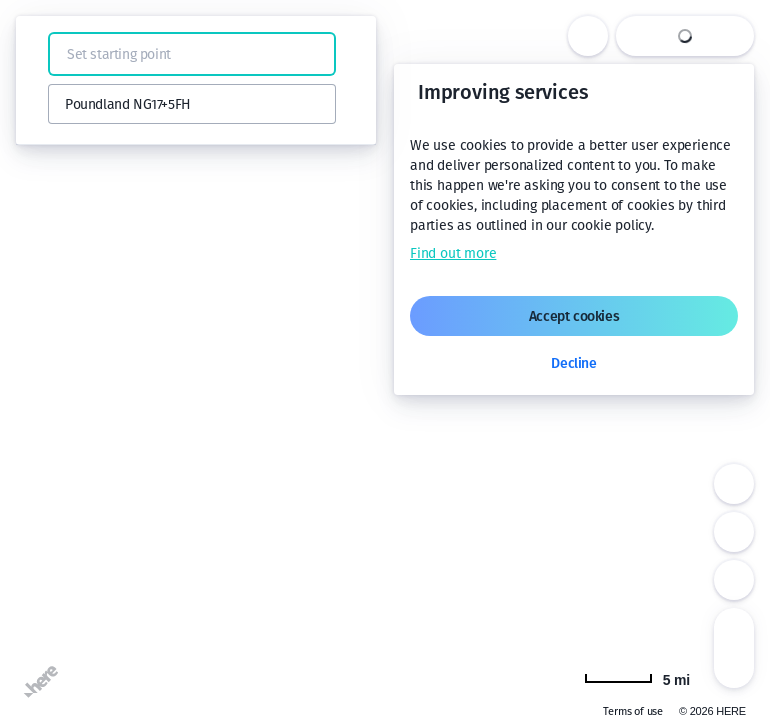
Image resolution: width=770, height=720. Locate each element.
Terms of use (633, 711)
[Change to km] (637, 678)
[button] (42, 54)
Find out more (453, 253)
